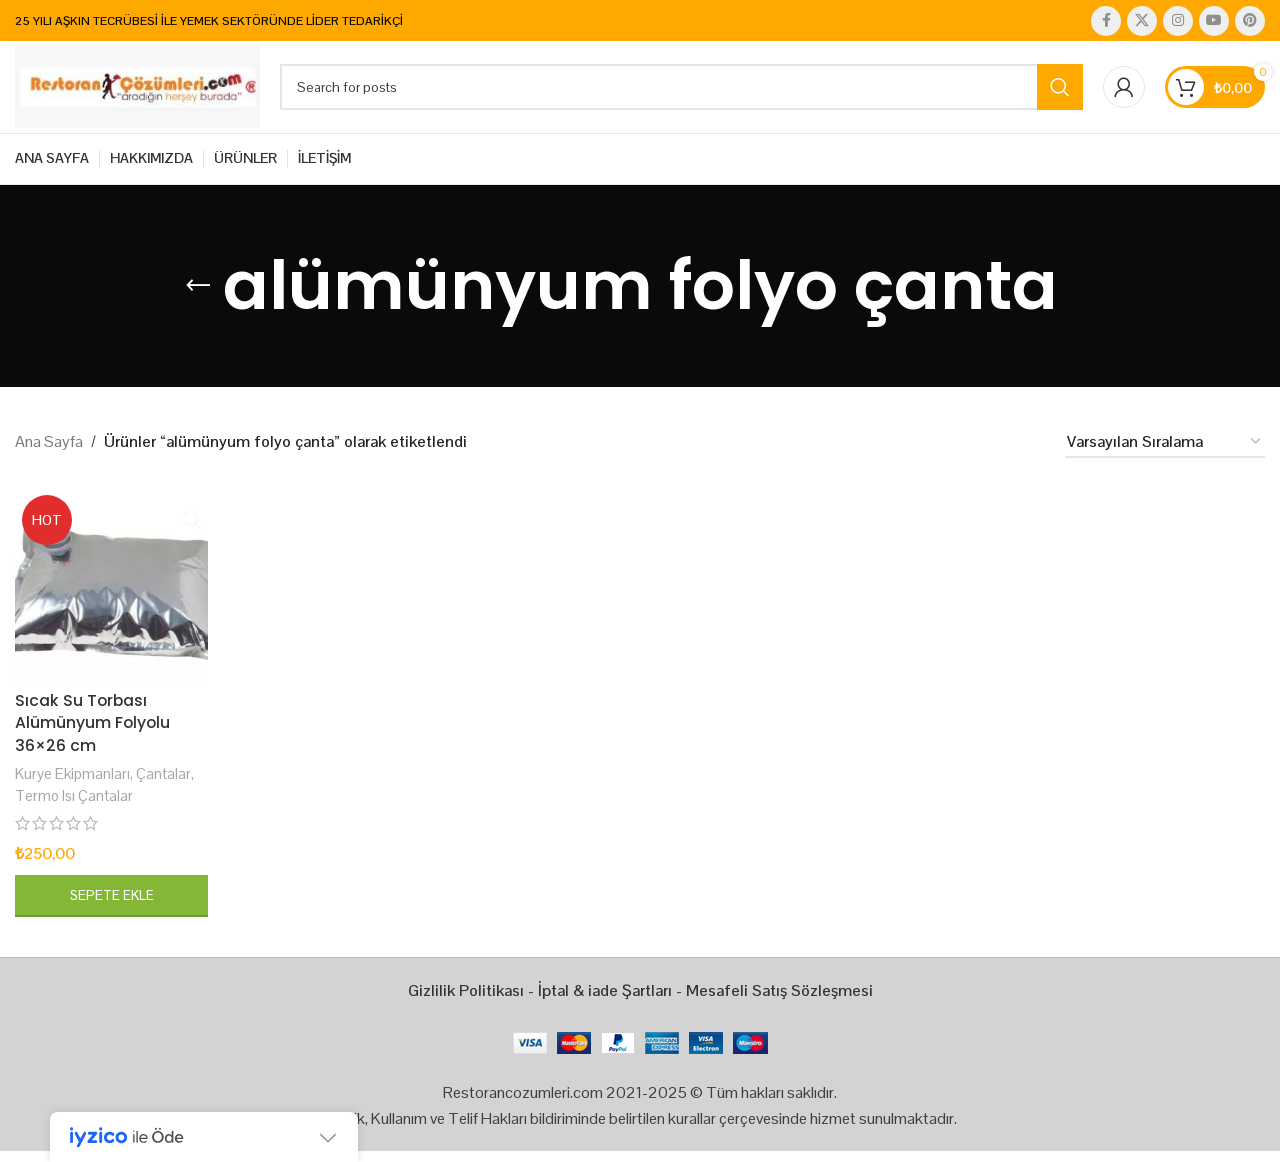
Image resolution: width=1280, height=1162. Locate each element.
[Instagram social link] (1178, 21)
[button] (111, 906)
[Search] (684, 94)
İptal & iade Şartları (605, 1000)
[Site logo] (140, 92)
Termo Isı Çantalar (74, 805)
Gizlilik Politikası (466, 1000)
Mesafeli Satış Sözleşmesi (779, 1000)
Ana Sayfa (49, 454)
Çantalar (164, 784)
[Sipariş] (1165, 455)
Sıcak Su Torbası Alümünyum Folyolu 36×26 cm (93, 734)
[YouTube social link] (1214, 21)
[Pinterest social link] (1250, 21)
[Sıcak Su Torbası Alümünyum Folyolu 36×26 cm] (111, 597)
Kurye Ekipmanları (72, 784)
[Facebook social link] (1106, 21)
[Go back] (198, 299)
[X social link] (1142, 21)
